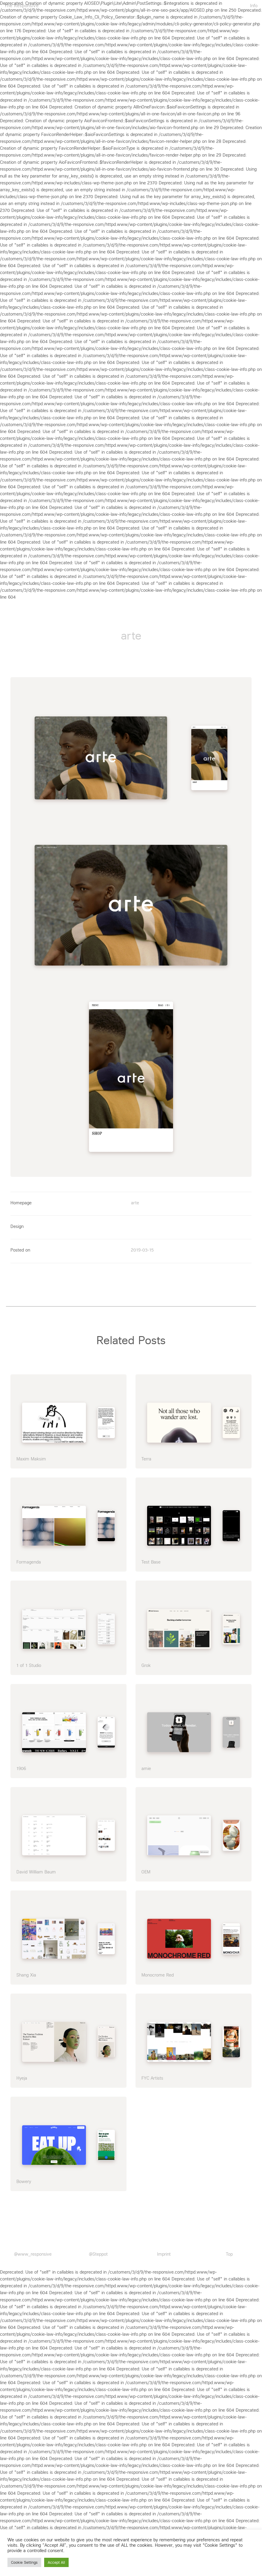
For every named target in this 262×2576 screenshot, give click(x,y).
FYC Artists (152, 2075)
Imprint (164, 2250)
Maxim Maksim (31, 1455)
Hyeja (21, 2075)
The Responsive (21, 5)
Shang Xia (26, 1971)
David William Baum (36, 1868)
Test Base (151, 1558)
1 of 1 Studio (28, 1662)
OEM (145, 1868)
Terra (146, 1455)
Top (229, 2250)
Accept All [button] (56, 2562)
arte (135, 1199)
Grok (146, 1662)
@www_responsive (33, 2250)
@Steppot (98, 2250)
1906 (21, 1765)
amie (146, 1765)
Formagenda (28, 1558)
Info (254, 5)
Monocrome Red (157, 1971)
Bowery (23, 2178)
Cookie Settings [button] (24, 2562)
